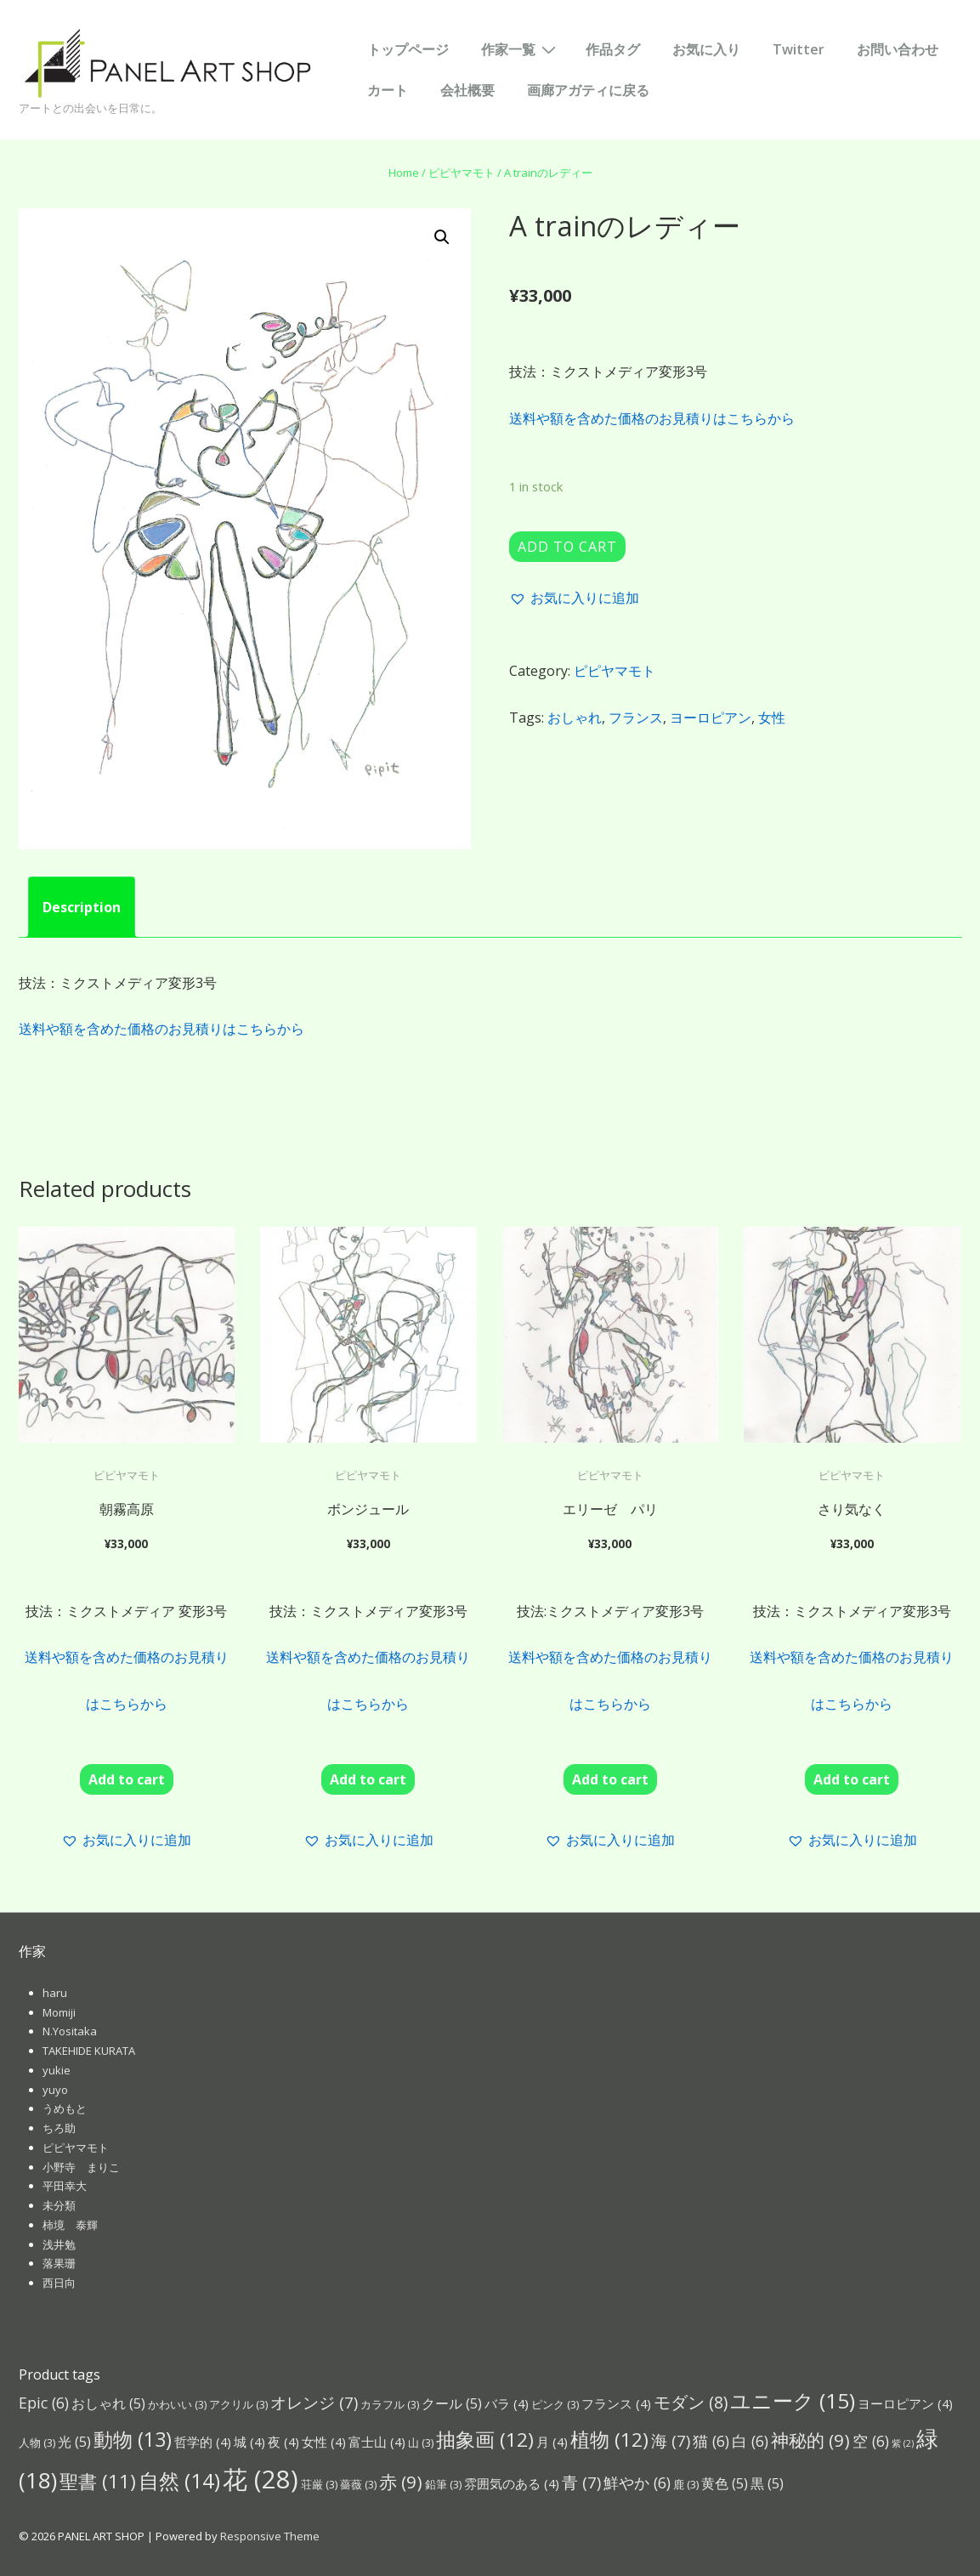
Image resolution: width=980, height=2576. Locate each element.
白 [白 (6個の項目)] (750, 2441)
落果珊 (59, 2263)
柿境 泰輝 (70, 2225)
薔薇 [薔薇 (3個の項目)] (358, 2484)
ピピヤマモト (461, 172)
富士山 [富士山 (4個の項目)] (376, 2441)
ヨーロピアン (710, 717)
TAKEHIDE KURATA (88, 2050)
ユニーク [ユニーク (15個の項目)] (792, 2400)
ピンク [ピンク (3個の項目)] (555, 2404)
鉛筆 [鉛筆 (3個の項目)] (443, 2484)
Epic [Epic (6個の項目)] (44, 2402)
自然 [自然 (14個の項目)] (179, 2480)
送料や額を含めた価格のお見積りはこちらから (652, 418)
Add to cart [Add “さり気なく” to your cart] (851, 1779)
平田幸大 (64, 2185)
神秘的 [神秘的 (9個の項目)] (810, 2440)
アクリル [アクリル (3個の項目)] (238, 2404)
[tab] (81, 907)
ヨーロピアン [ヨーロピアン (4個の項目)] (905, 2403)
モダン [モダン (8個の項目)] (691, 2402)
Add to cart (567, 546)
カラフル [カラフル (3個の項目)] (389, 2404)
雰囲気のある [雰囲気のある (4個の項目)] (511, 2483)
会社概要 (467, 90)
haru (54, 1992)
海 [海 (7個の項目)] (670, 2440)
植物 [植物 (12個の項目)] (609, 2439)
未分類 (59, 2205)
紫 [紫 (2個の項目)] (903, 2443)
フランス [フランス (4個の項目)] (616, 2403)
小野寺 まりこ (81, 2167)
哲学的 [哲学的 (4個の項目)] (202, 2441)
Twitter (798, 49)
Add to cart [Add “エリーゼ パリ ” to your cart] (610, 1779)
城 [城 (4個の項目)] (249, 2441)
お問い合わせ (897, 49)
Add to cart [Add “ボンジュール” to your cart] (368, 1779)
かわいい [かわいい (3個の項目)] (177, 2404)
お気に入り (706, 49)
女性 (771, 717)
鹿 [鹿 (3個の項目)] (686, 2484)
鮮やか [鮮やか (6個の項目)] (637, 2482)
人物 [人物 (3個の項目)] (37, 2442)
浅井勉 (59, 2244)
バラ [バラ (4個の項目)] (506, 2403)
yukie (56, 2070)
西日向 (59, 2282)
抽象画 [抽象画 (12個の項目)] (485, 2439)
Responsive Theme (270, 2536)
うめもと (64, 2108)
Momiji (59, 2012)
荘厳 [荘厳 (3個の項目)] (319, 2484)
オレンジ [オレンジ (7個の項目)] (314, 2402)
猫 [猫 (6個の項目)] (711, 2441)
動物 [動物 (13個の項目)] (132, 2439)
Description (81, 907)
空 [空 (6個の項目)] (871, 2441)
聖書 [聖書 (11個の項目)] (97, 2481)
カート (387, 90)
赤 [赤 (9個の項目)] (400, 2482)
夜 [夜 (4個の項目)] (283, 2441)
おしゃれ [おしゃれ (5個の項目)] (108, 2403)
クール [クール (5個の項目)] (452, 2403)
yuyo (55, 2089)
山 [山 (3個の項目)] (420, 2442)
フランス (636, 717)
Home (403, 172)
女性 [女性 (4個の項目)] (324, 2441)
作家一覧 (520, 48)
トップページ (408, 49)
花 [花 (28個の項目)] (260, 2479)
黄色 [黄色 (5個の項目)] (724, 2483)
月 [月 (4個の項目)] (552, 2441)
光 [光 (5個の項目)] (74, 2441)
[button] (574, 598)
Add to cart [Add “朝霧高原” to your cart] (126, 1779)
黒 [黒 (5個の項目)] (767, 2483)
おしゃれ (574, 717)
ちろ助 (59, 2128)
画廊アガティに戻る (588, 90)
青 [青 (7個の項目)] (581, 2482)
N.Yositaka (69, 2031)
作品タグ (613, 49)
